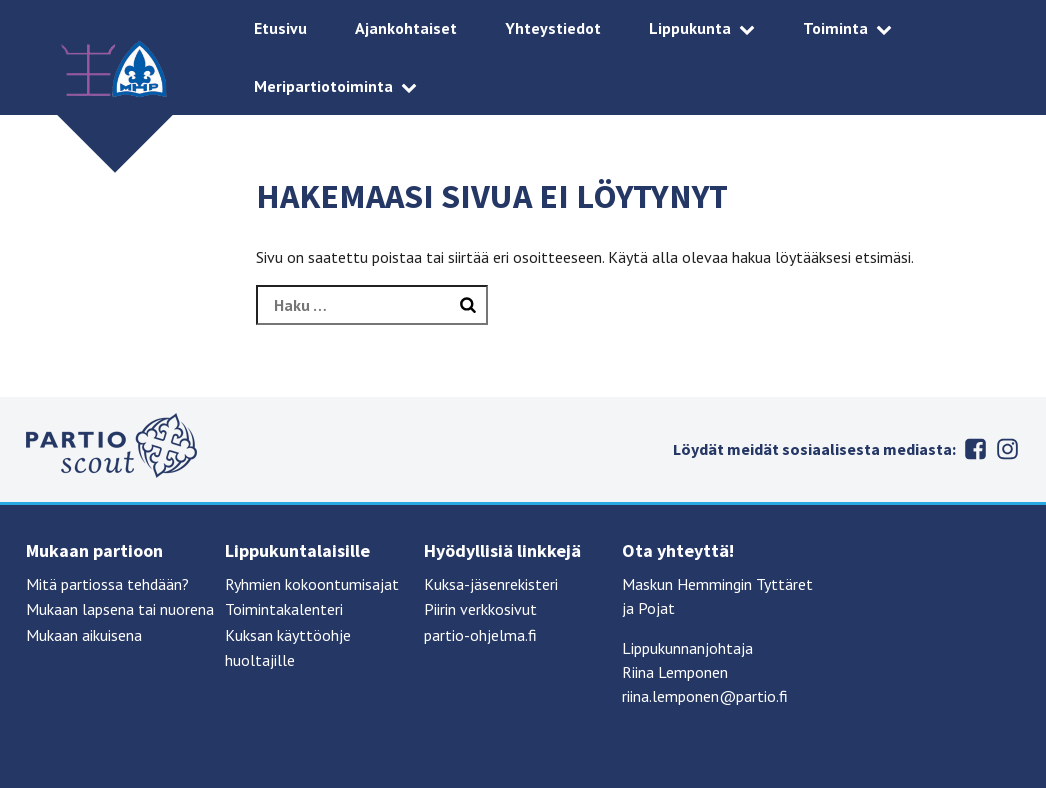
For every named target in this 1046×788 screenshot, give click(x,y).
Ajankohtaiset (406, 28)
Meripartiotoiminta (323, 86)
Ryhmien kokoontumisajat (312, 584)
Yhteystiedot (553, 28)
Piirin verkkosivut (480, 609)
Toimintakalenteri (284, 609)
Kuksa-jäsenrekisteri (491, 584)
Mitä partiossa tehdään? (107, 584)
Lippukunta (690, 28)
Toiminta (835, 28)
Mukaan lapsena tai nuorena (120, 609)
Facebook (976, 449)
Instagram (1008, 449)
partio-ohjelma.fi (480, 635)
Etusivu (280, 28)
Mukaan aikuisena (84, 635)
